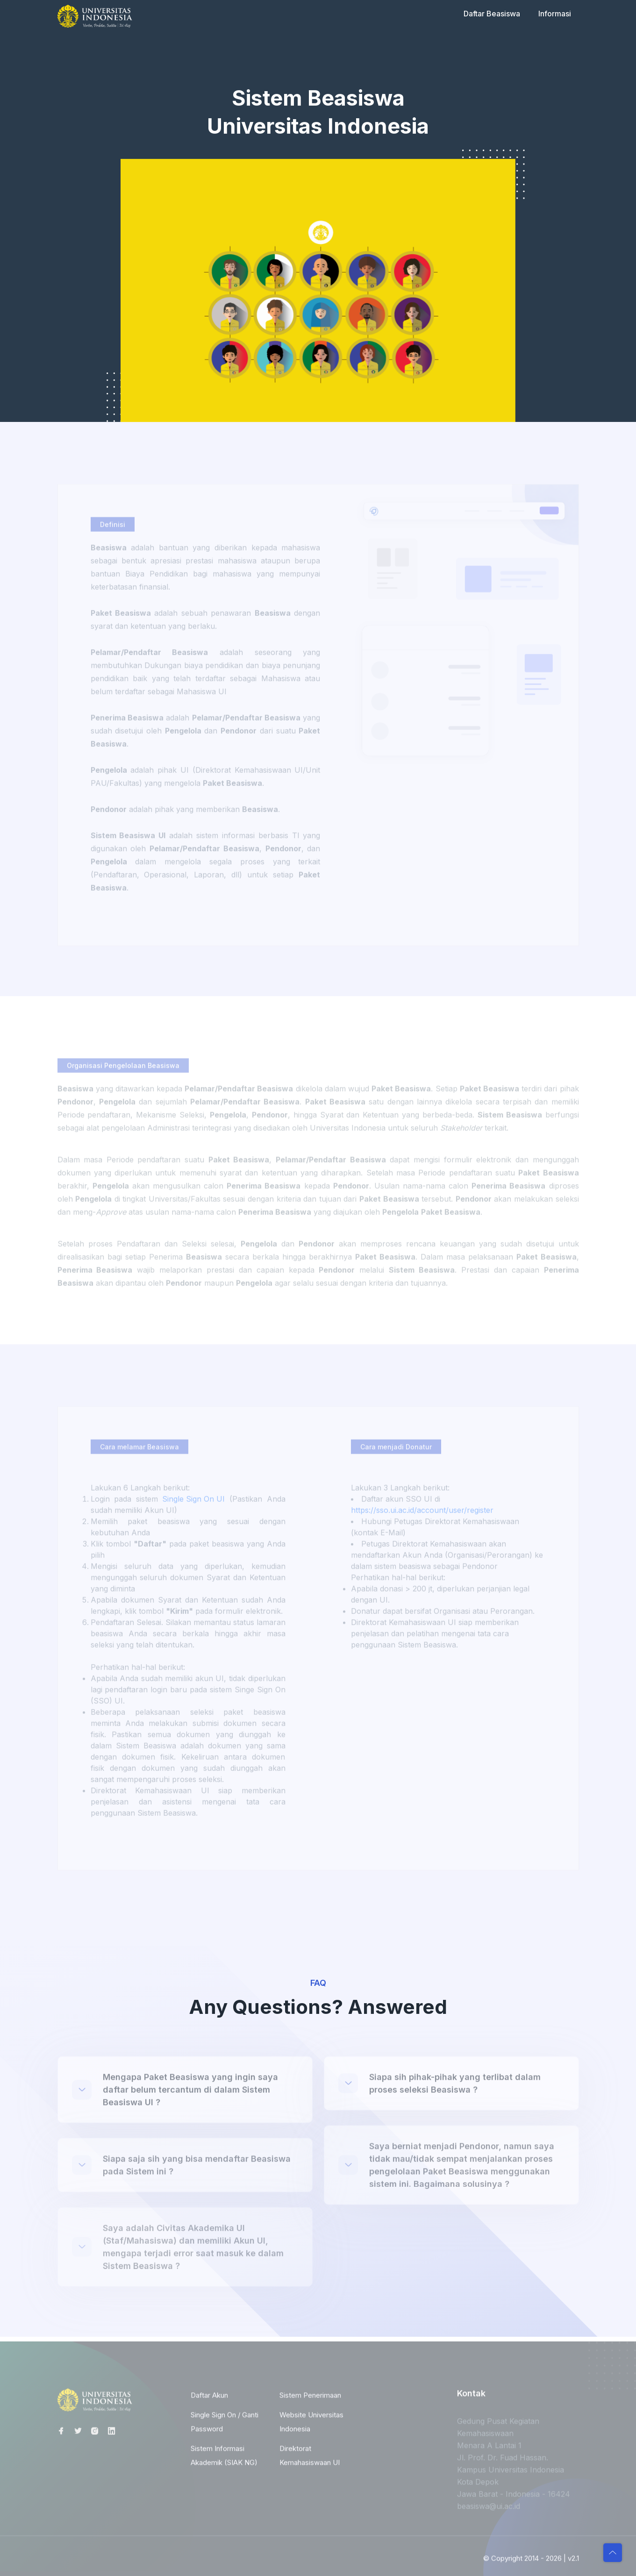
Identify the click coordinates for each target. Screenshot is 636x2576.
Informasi (554, 13)
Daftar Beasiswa (492, 13)
